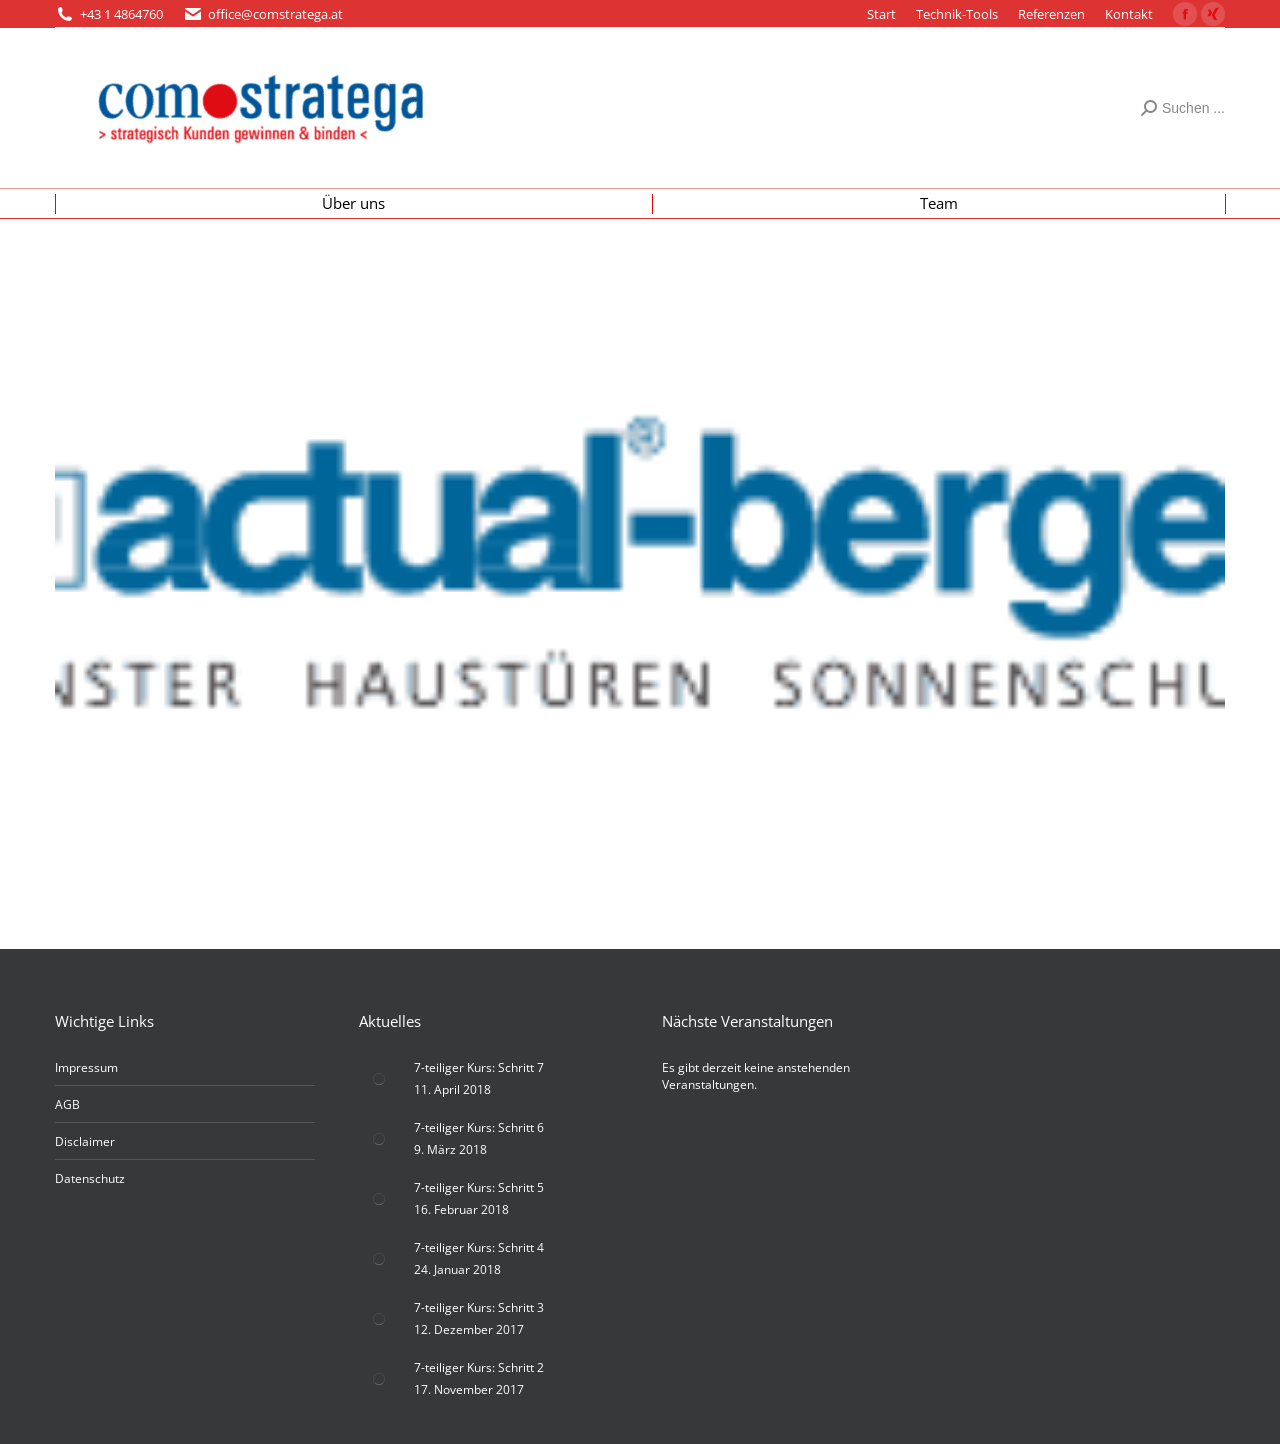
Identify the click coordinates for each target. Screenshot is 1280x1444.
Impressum (86, 1067)
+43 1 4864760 (121, 14)
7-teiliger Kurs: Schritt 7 (479, 1067)
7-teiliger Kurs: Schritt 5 (479, 1187)
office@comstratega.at (275, 14)
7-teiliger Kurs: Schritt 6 (479, 1127)
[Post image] (379, 1079)
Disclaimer (85, 1141)
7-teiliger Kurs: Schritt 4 (479, 1247)
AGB (67, 1104)
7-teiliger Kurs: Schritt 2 (479, 1367)
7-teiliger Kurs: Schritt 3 (479, 1307)
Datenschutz (90, 1178)
